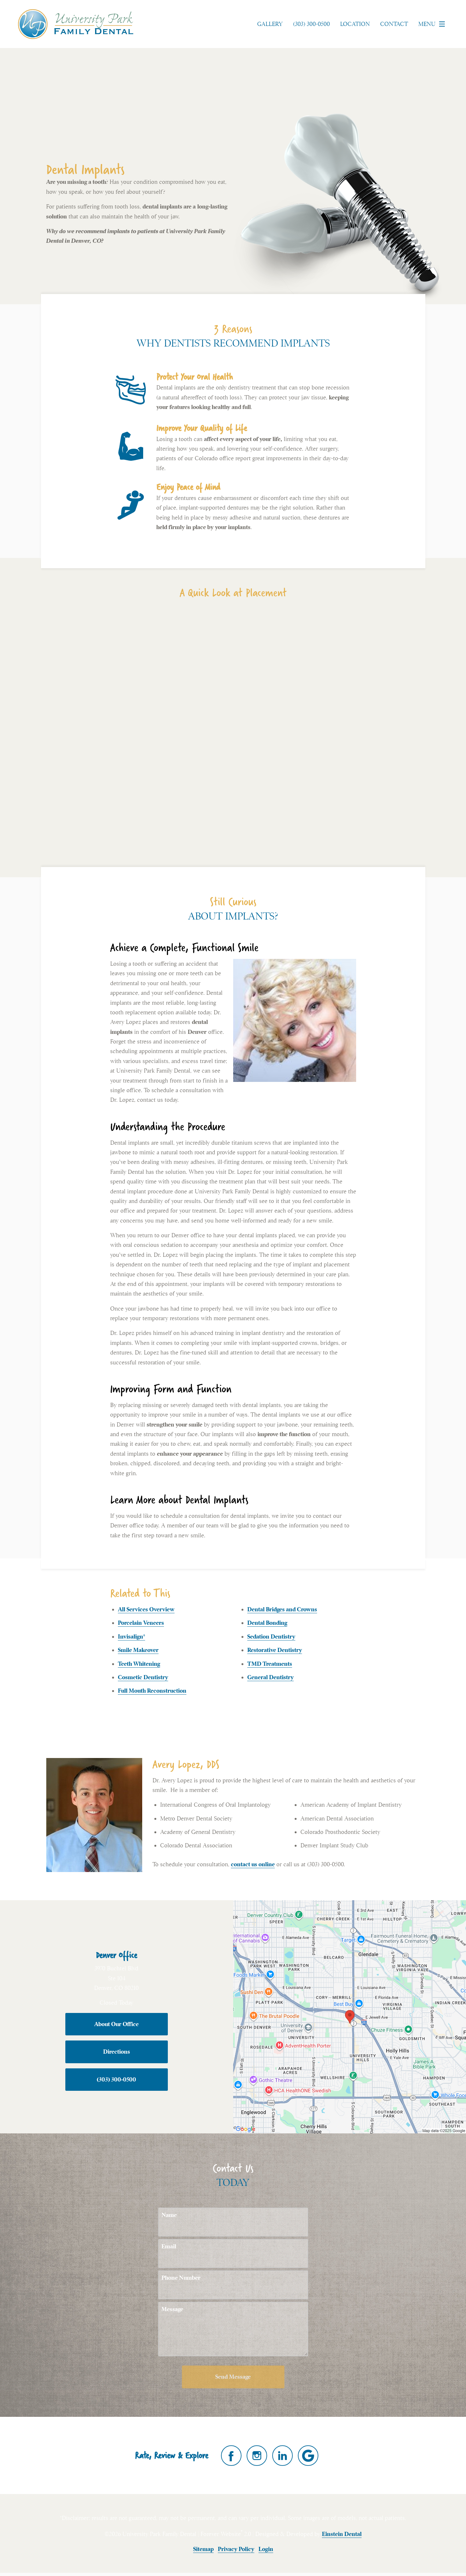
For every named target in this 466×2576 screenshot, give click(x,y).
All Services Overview (146, 1609)
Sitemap (203, 2549)
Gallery (270, 24)
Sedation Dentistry (271, 1636)
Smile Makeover (138, 1650)
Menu (433, 24)
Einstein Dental (342, 2534)
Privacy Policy (236, 2549)
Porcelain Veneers (141, 1622)
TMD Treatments (269, 1663)
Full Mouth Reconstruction (152, 1690)
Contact (394, 24)
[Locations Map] (349, 2016)
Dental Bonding (267, 1622)
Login (265, 2549)
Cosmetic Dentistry (143, 1677)
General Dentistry (270, 1677)
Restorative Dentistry (274, 1650)
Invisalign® (131, 1636)
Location (355, 24)
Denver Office (116, 1955)
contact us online (253, 1864)
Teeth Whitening (139, 1663)
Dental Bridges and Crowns (282, 1609)
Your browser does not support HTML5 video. (233, 732)
